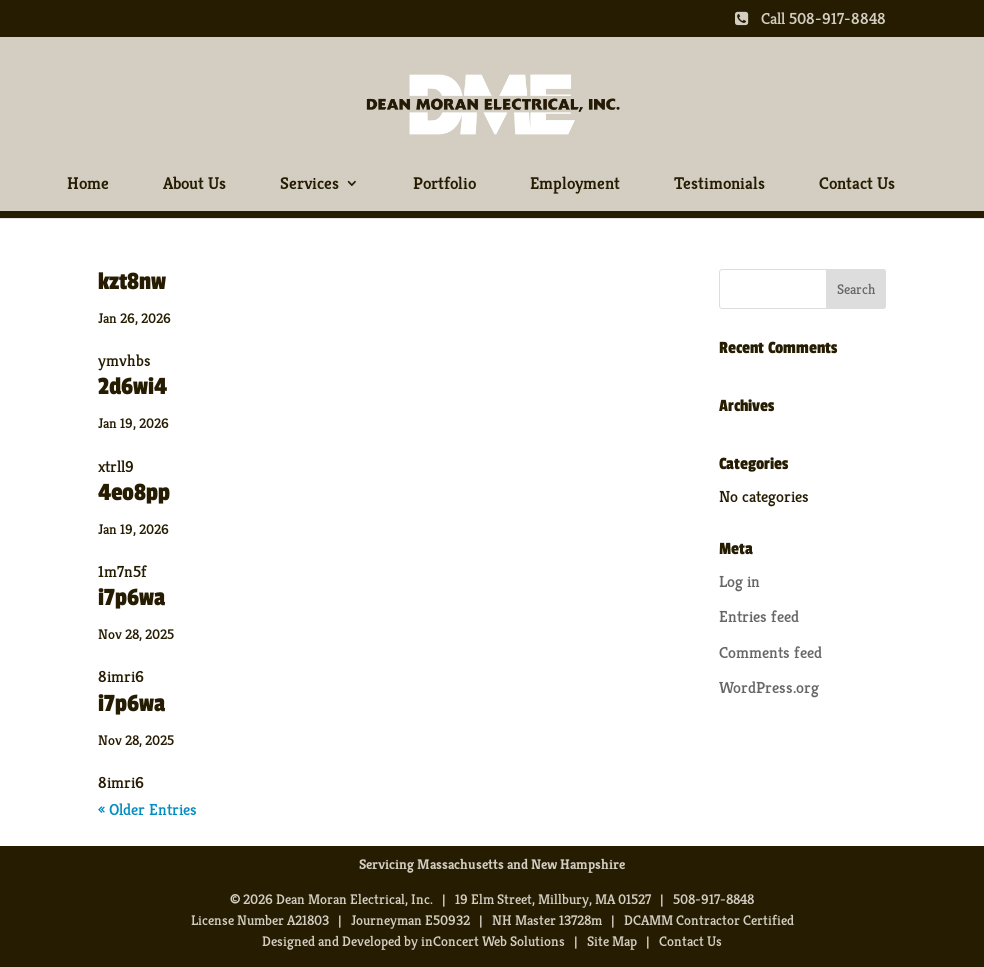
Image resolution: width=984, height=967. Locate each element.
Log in (739, 581)
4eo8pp (134, 492)
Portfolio (444, 184)
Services (309, 184)
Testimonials (719, 184)
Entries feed (759, 616)
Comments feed (770, 652)
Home (88, 184)
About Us (194, 184)
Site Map (612, 941)
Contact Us (857, 184)
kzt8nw (132, 281)
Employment (575, 184)
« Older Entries (147, 809)
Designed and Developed (331, 941)
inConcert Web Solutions (493, 941)
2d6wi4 (132, 386)
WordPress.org (769, 687)
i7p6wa (131, 597)
